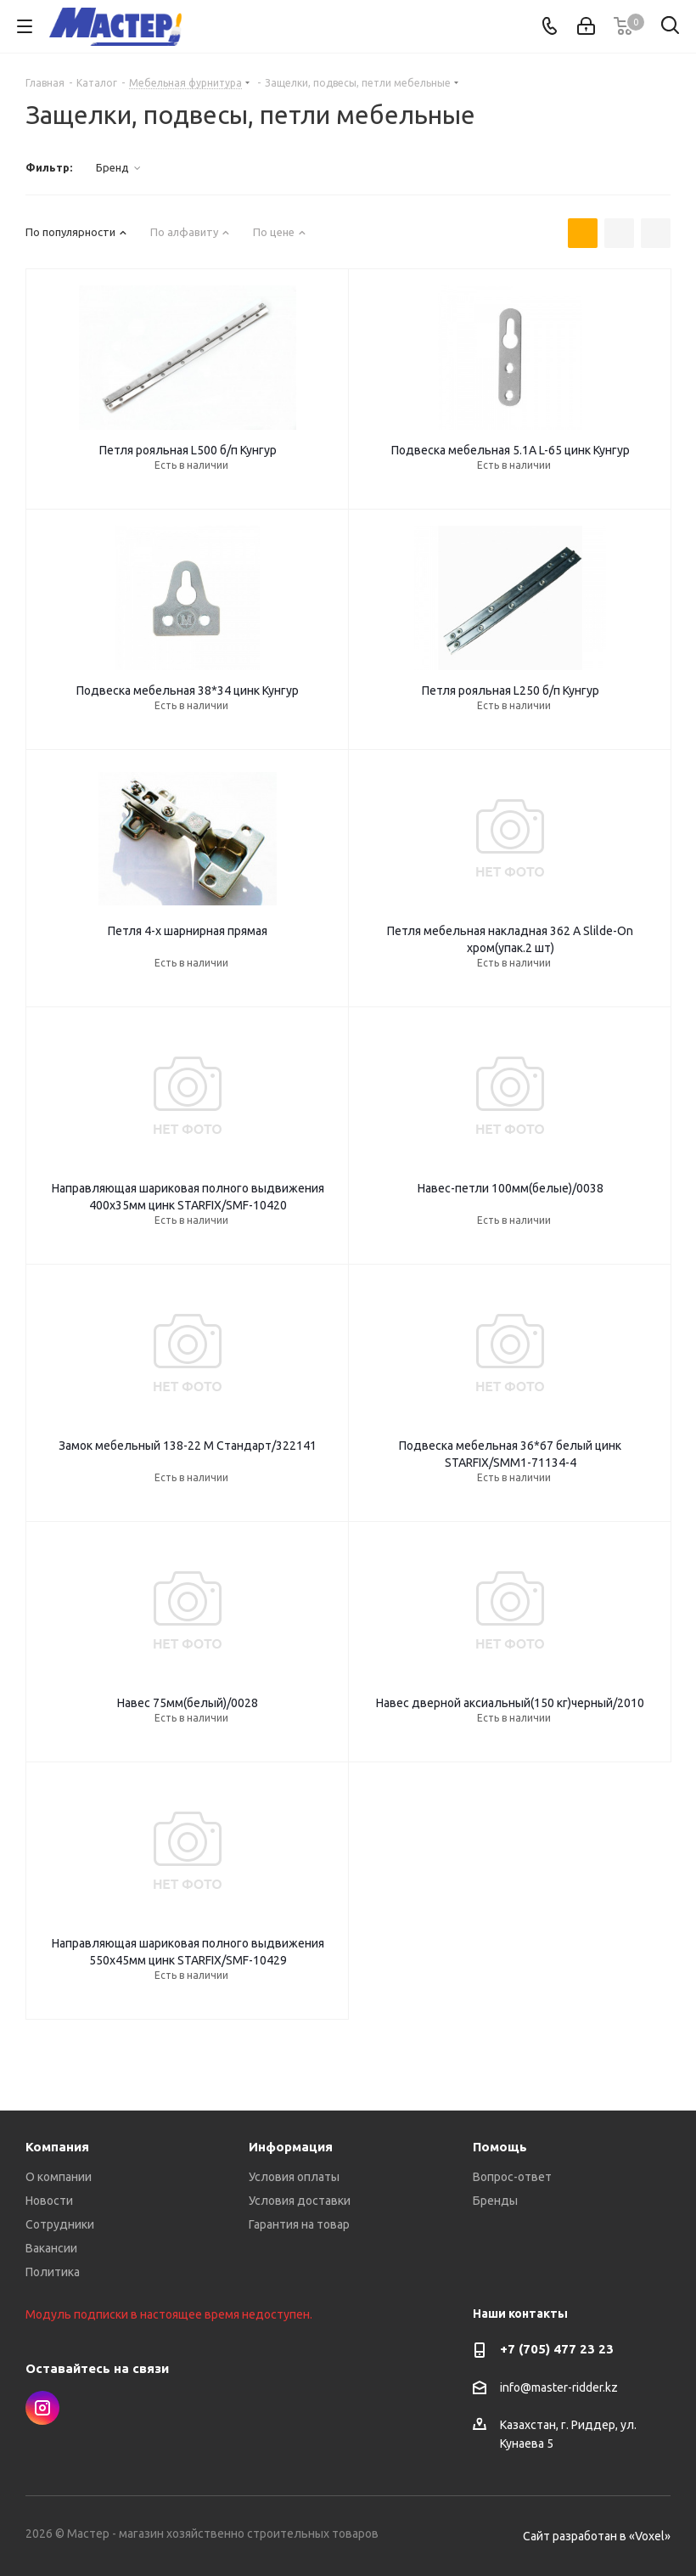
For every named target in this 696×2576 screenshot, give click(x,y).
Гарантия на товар (299, 2224)
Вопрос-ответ (512, 2177)
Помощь (500, 2146)
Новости (49, 2200)
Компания (57, 2146)
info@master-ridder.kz (559, 2387)
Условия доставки (300, 2200)
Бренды (495, 2200)
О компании (58, 2177)
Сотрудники (59, 2224)
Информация (291, 2146)
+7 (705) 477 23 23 (557, 2349)
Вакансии (51, 2248)
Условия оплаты (294, 2177)
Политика (52, 2272)
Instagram (42, 2408)
